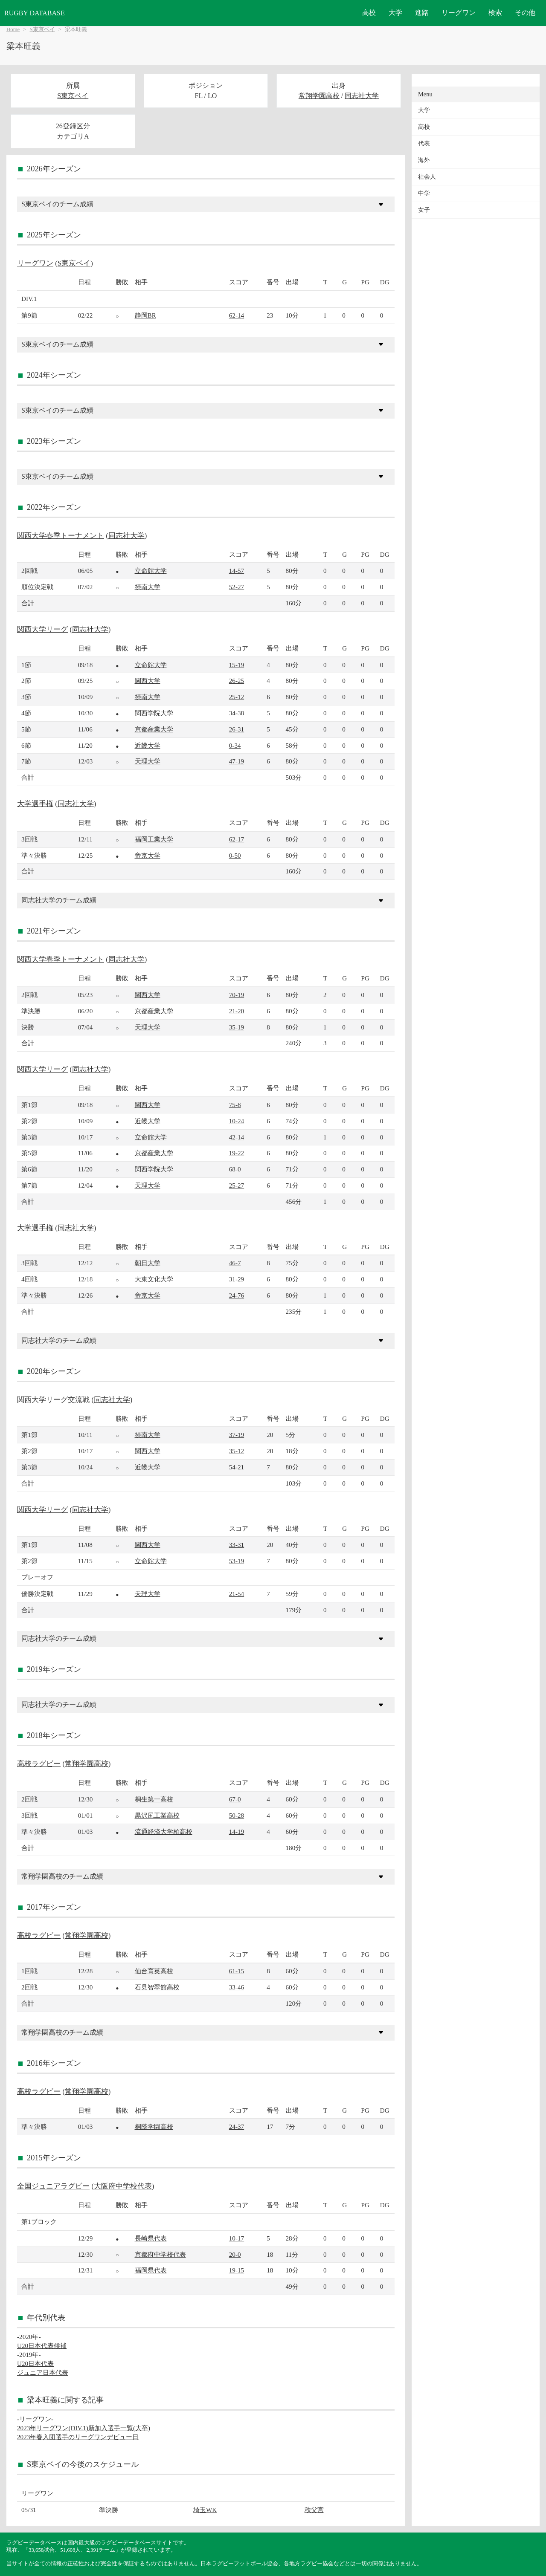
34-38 (236, 713)
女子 (424, 210)
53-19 (236, 1560)
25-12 (236, 696)
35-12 (236, 1450)
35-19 (236, 1027)
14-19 (236, 1831)
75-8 (235, 1104)
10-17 (236, 2238)
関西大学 (147, 680)
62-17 (236, 839)
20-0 (235, 2254)
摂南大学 (147, 586)
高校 (369, 12)
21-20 (236, 1011)
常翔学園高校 (319, 95)
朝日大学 (147, 1262)
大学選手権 (35, 804)
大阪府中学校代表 (123, 2186)
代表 (424, 143)
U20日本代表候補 (42, 2345)
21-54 (236, 1593)
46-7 (235, 1262)
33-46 (236, 1987)
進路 (422, 12)
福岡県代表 (151, 2270)
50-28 (236, 1815)
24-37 (236, 2126)
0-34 (235, 745)
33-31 (236, 1544)
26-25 (236, 680)
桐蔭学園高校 (154, 2126)
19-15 (236, 2270)
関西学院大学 (154, 713)
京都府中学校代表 (160, 2254)
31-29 (236, 1279)
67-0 (235, 1799)
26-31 (236, 729)
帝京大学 (147, 855)
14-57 (236, 570)
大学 (395, 12)
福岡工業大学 (154, 839)
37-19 (236, 1434)
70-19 (236, 994)
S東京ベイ (42, 29)
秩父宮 (314, 2509)
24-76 (236, 1295)
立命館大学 (151, 570)
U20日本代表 (35, 2363)
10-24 (236, 1121)
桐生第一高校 (154, 1799)
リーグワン (458, 12)
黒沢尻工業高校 (157, 1815)
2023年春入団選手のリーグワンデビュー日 (78, 2436)
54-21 (236, 1467)
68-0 (235, 1169)
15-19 (236, 664)
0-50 (235, 855)
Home (13, 29)
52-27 (236, 586)
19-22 (236, 1152)
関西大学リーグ (42, 629)
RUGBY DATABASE (34, 13)
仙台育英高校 (154, 1971)
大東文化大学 (154, 1279)
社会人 (427, 176)
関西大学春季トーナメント (60, 536)
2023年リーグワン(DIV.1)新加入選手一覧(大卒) (83, 2427)
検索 (495, 12)
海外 (424, 160)
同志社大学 (362, 95)
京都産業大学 (154, 729)
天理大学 (147, 761)
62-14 (236, 315)
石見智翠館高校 (157, 1987)
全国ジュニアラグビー (53, 2186)
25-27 (236, 1185)
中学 (424, 193)
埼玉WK (205, 2509)
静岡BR (145, 315)
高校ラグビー (39, 1764)
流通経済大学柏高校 (163, 1831)
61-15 (236, 1971)
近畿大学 (147, 745)
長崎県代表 (151, 2238)
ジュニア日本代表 (42, 2372)
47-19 (236, 761)
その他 (525, 12)
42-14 (236, 1137)
